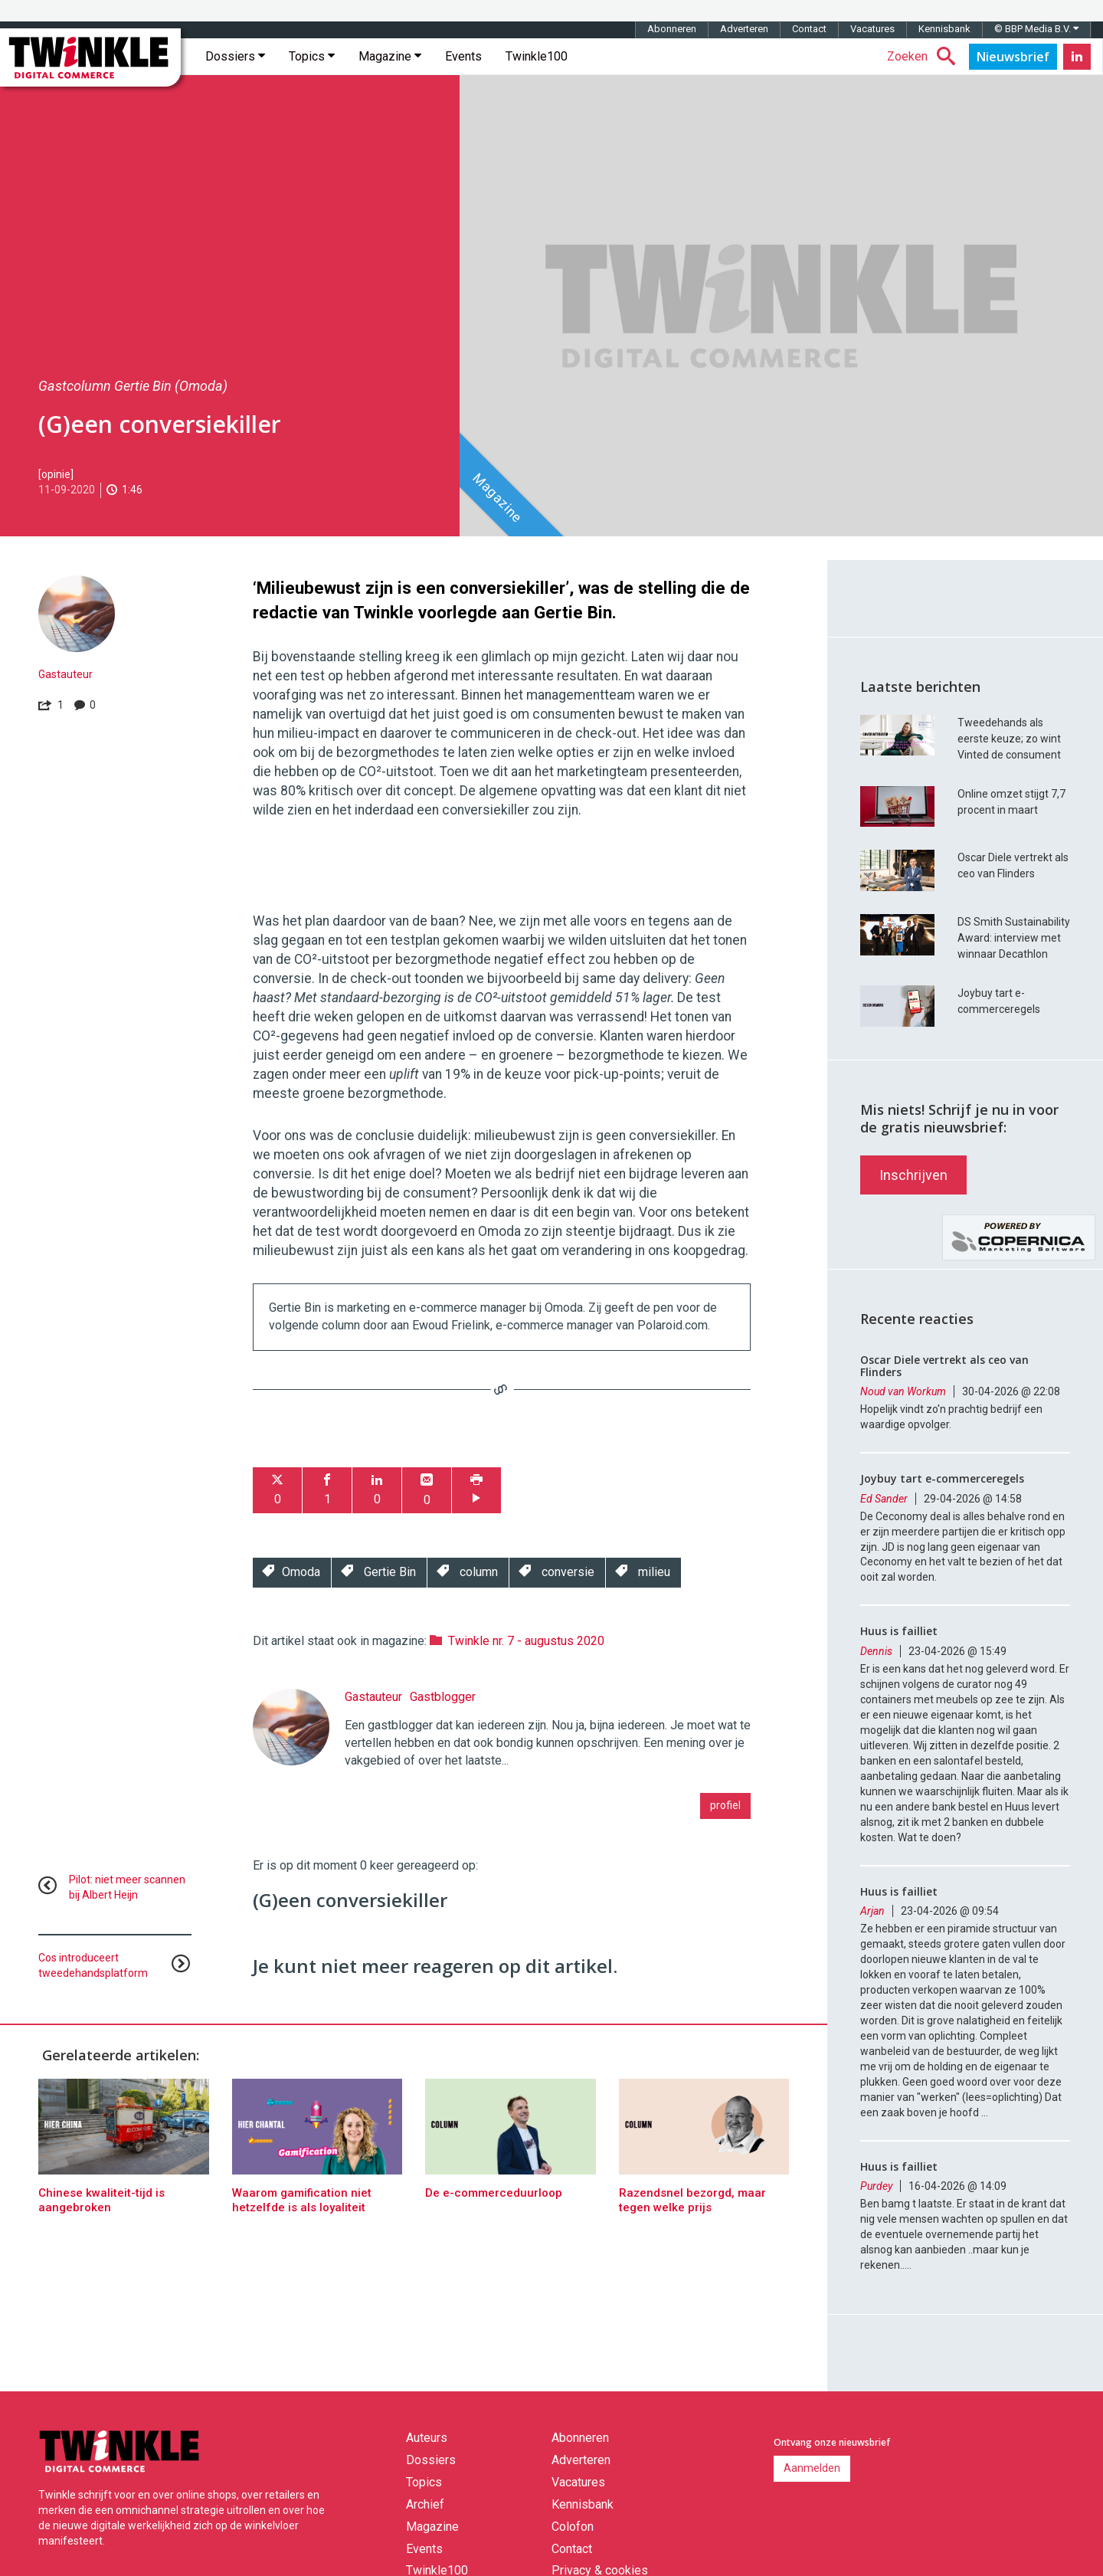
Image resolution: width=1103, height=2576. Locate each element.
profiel (725, 1805)
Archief (425, 2504)
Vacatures (872, 28)
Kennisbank (944, 28)
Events (463, 56)
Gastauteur (65, 674)
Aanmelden (812, 2468)
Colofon (573, 2526)
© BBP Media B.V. (1036, 28)
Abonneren (671, 28)
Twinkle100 (537, 56)
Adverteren (744, 28)
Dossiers (235, 56)
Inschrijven (913, 1175)
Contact (809, 28)
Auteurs (426, 2437)
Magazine (389, 56)
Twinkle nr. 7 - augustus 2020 (526, 1641)
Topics (312, 56)
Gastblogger (443, 1696)
